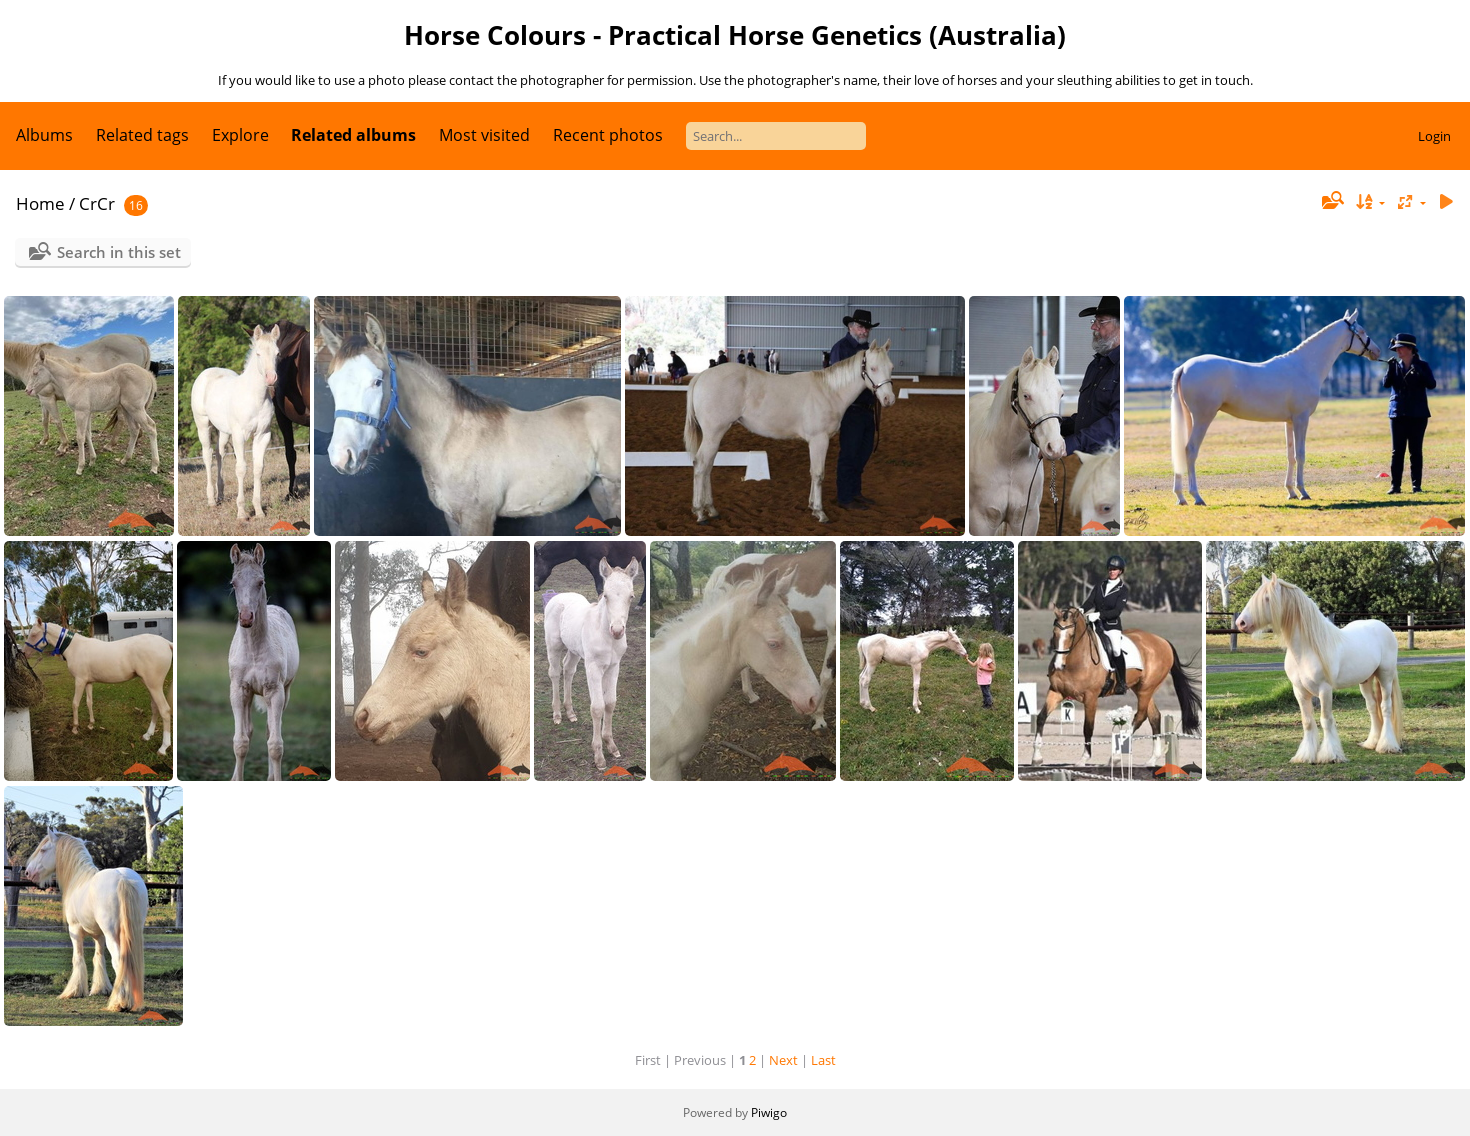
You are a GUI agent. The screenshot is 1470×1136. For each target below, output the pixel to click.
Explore (240, 135)
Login (1434, 136)
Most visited (484, 135)
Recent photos (608, 135)
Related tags (142, 135)
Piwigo (769, 1112)
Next (783, 1060)
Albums (44, 135)
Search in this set (119, 252)
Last (823, 1060)
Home (40, 203)
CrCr (97, 203)
